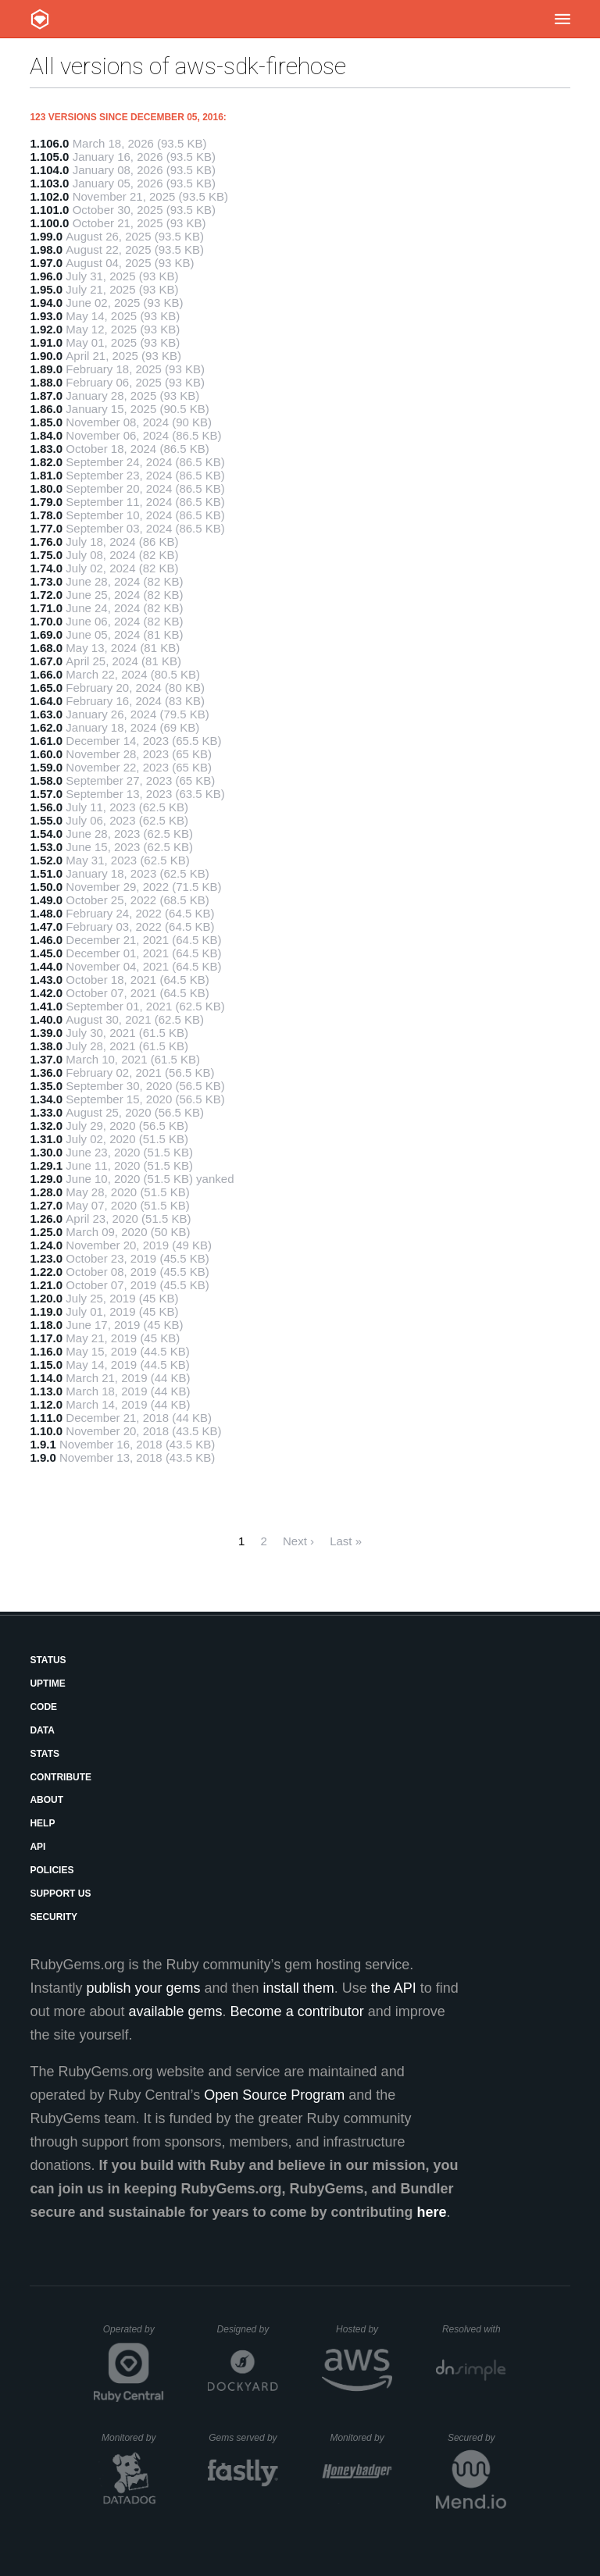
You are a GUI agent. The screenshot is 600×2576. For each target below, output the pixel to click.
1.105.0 (49, 156)
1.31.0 (46, 1138)
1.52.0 (46, 860)
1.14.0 (46, 1377)
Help (42, 1823)
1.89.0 (46, 369)
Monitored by (133, 2437)
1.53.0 (46, 846)
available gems (176, 2011)
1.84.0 (46, 435)
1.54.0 (46, 833)
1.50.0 (46, 886)
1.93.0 (46, 315)
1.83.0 (46, 448)
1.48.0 (46, 913)
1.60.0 (46, 754)
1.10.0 (46, 1431)
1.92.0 (46, 329)
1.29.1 (46, 1165)
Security (53, 1917)
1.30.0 (46, 1152)
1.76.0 (46, 541)
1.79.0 (46, 501)
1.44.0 (46, 966)
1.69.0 (46, 634)
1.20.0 (46, 1298)
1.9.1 (42, 1444)
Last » (346, 1541)
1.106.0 (49, 143)
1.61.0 (46, 740)
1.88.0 (46, 382)
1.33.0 (46, 1112)
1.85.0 (46, 422)
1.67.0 (46, 661)
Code (43, 1706)
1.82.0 (46, 462)
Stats (44, 1753)
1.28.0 (46, 1192)
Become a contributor (297, 2011)
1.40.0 (46, 1019)
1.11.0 (46, 1417)
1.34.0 (46, 1099)
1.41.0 (46, 1006)
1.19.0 (46, 1311)
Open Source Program (274, 2095)
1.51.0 (46, 873)
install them (298, 1988)
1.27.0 (46, 1205)
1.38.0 (46, 1046)
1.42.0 (46, 992)
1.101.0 (49, 209)
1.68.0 (46, 647)
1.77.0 (46, 528)
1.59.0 (46, 767)
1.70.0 (46, 621)
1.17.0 (46, 1338)
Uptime (47, 1683)
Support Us (60, 1893)
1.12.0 (46, 1404)
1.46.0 (46, 939)
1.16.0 (46, 1351)
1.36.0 (46, 1072)
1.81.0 (46, 475)
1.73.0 (46, 581)
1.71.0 (46, 608)
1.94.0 (46, 302)
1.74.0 (46, 568)
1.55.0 (46, 820)
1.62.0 (46, 727)
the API (393, 1988)
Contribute (60, 1777)
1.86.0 (46, 408)
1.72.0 (46, 594)
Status (48, 1660)
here (432, 2212)
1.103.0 (49, 183)
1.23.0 (46, 1258)
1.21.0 (46, 1285)
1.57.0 (46, 793)
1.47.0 (46, 926)
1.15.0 (46, 1364)
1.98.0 (46, 249)
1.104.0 (49, 169)
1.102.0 (49, 196)
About (46, 1799)
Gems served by (243, 2437)
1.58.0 (46, 780)
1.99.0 (46, 236)
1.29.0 (46, 1178)
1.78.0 (46, 515)
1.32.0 (46, 1125)
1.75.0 (46, 554)
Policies (51, 1870)
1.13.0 (46, 1391)
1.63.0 (46, 714)
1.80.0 (46, 488)
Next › (298, 1541)
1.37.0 (46, 1059)
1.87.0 (46, 395)
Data (42, 1730)
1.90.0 (46, 355)
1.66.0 (46, 674)
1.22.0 (46, 1271)
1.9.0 (42, 1457)
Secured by (477, 2437)
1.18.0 (46, 1324)
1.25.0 (46, 1231)
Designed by (247, 2329)
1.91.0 (46, 342)
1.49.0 (46, 900)
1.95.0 (46, 289)
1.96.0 (46, 276)
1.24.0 (46, 1245)
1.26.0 (46, 1218)
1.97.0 (46, 262)
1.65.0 (46, 687)
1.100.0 (49, 223)
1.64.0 (46, 700)
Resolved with (474, 2329)
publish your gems (143, 1988)
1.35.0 (46, 1085)
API (37, 1846)
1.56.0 (46, 807)
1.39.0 (46, 1032)
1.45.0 (46, 953)
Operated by (133, 2335)
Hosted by (364, 2329)
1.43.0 (46, 979)
